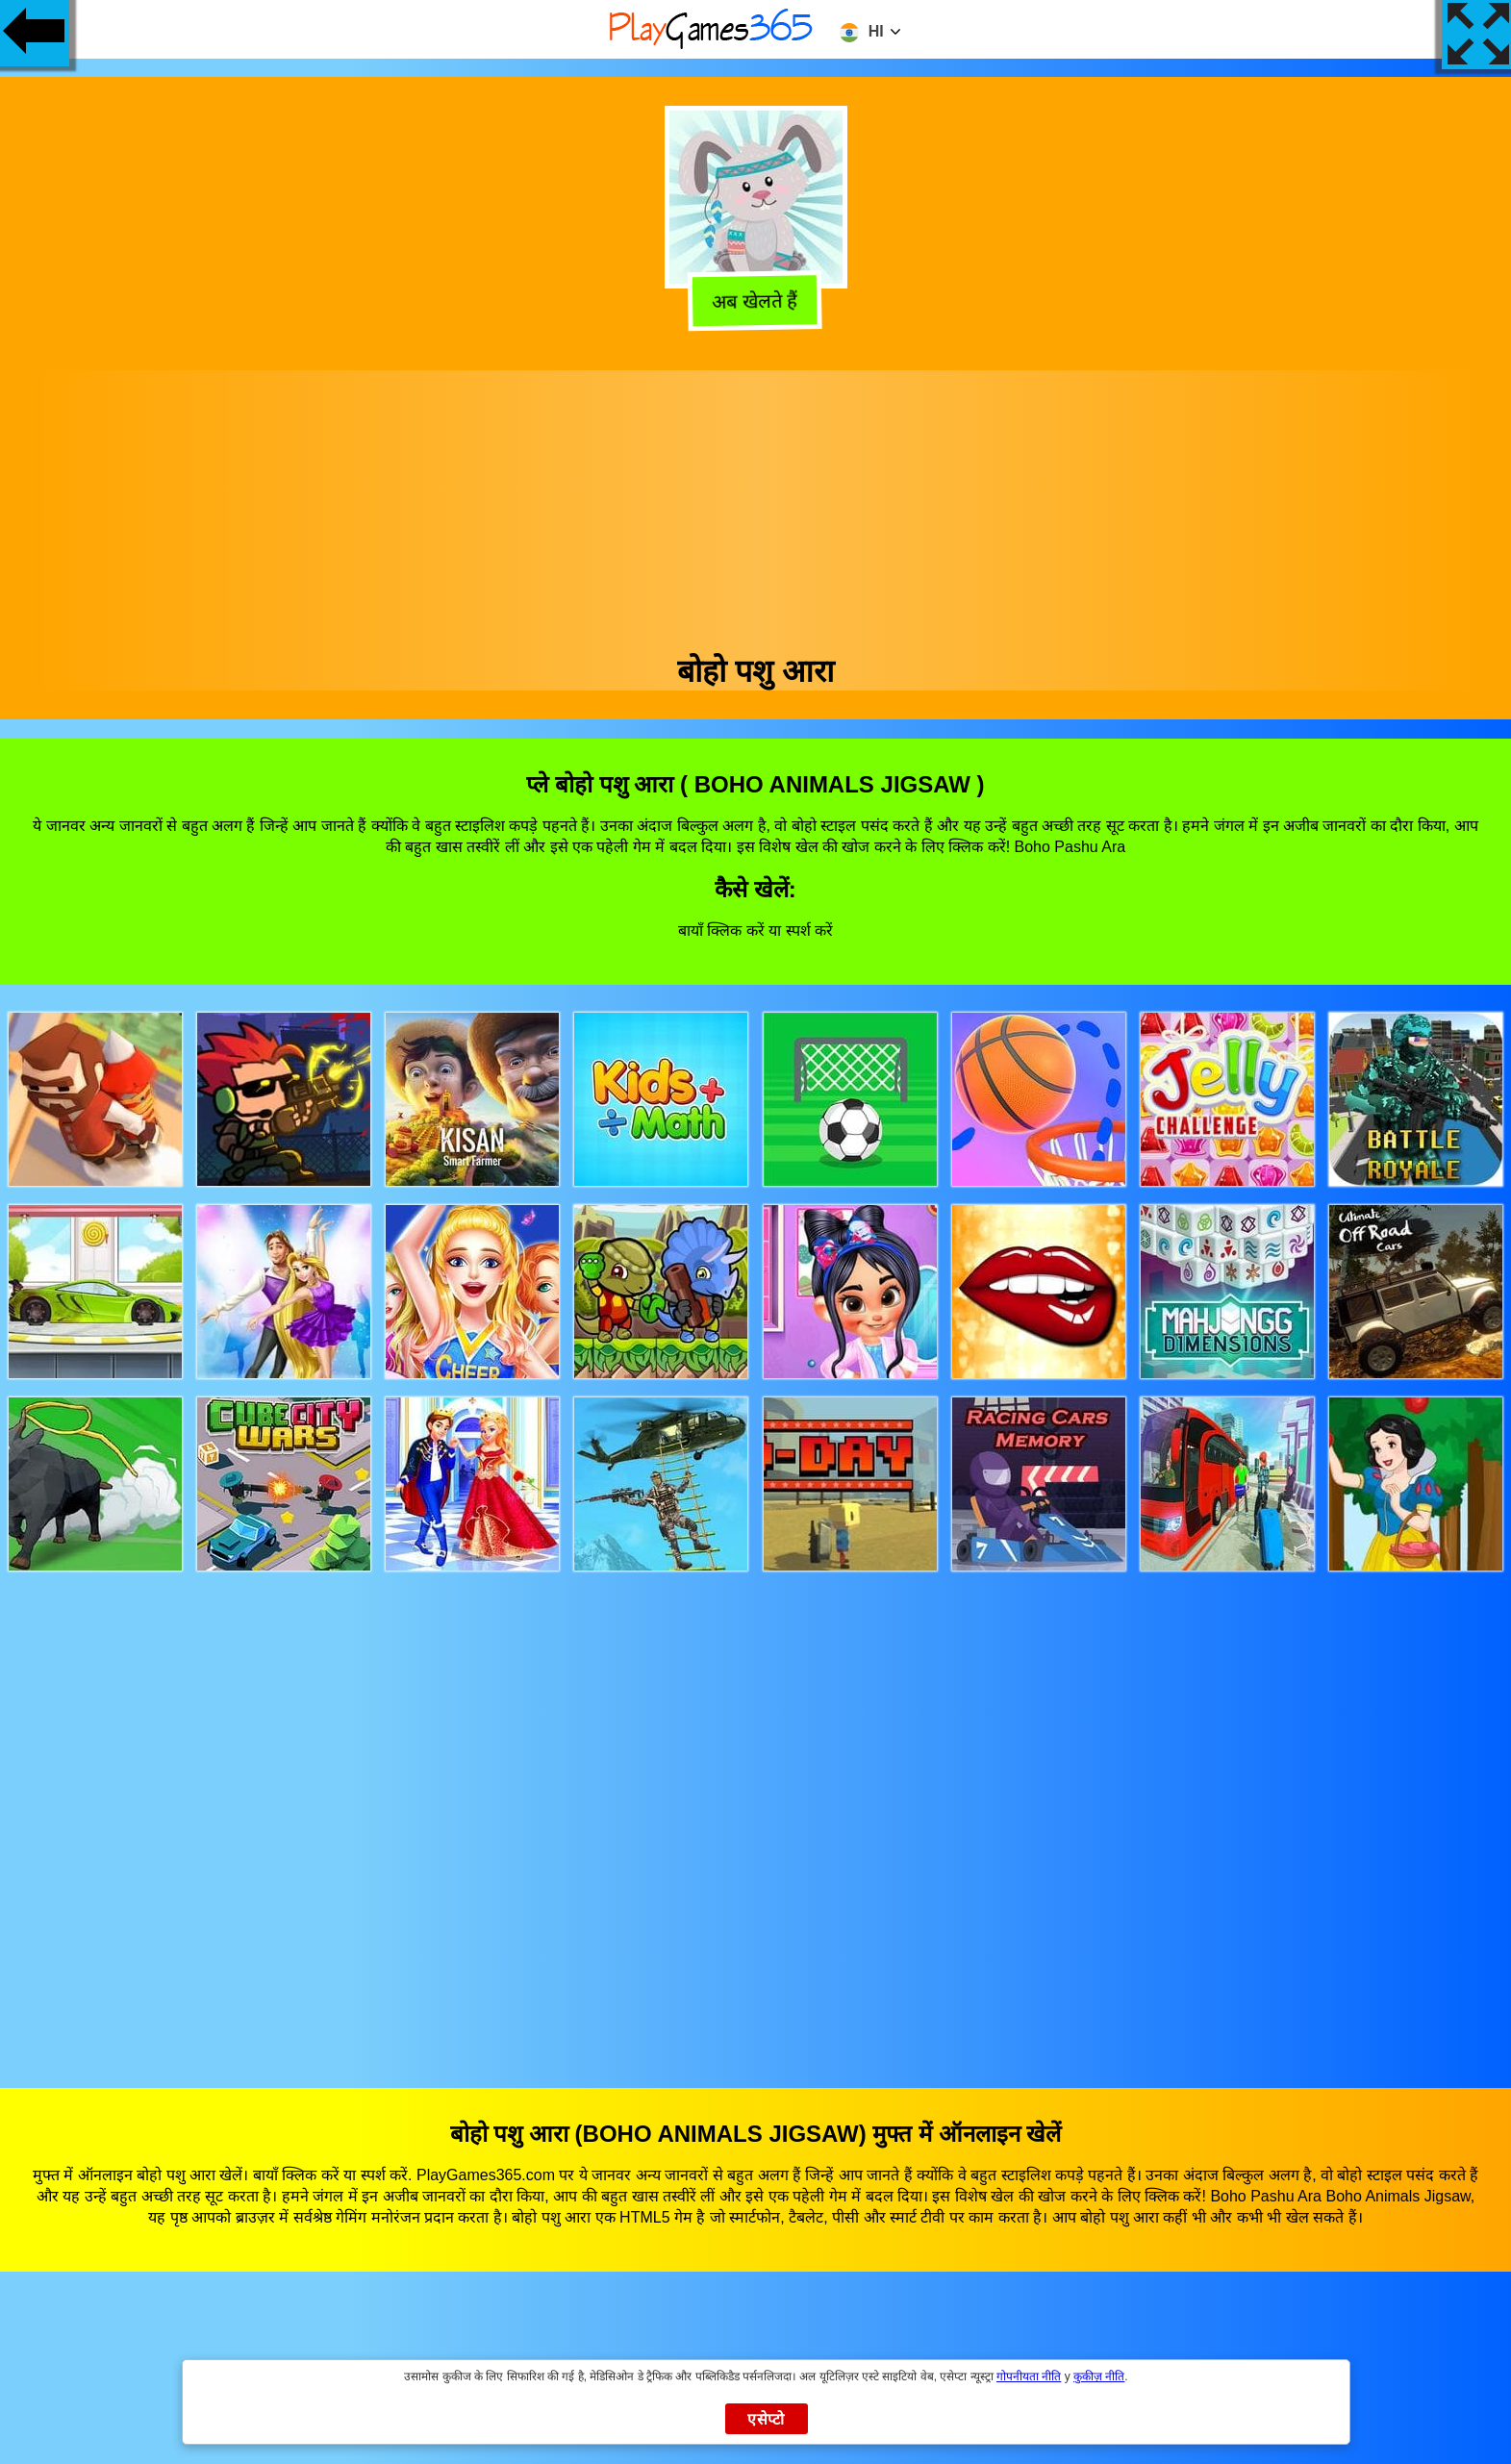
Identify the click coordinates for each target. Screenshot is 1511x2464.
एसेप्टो (766, 2419)
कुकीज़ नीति (1098, 2376)
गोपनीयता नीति (1028, 2376)
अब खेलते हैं (756, 304)
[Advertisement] (756, 505)
